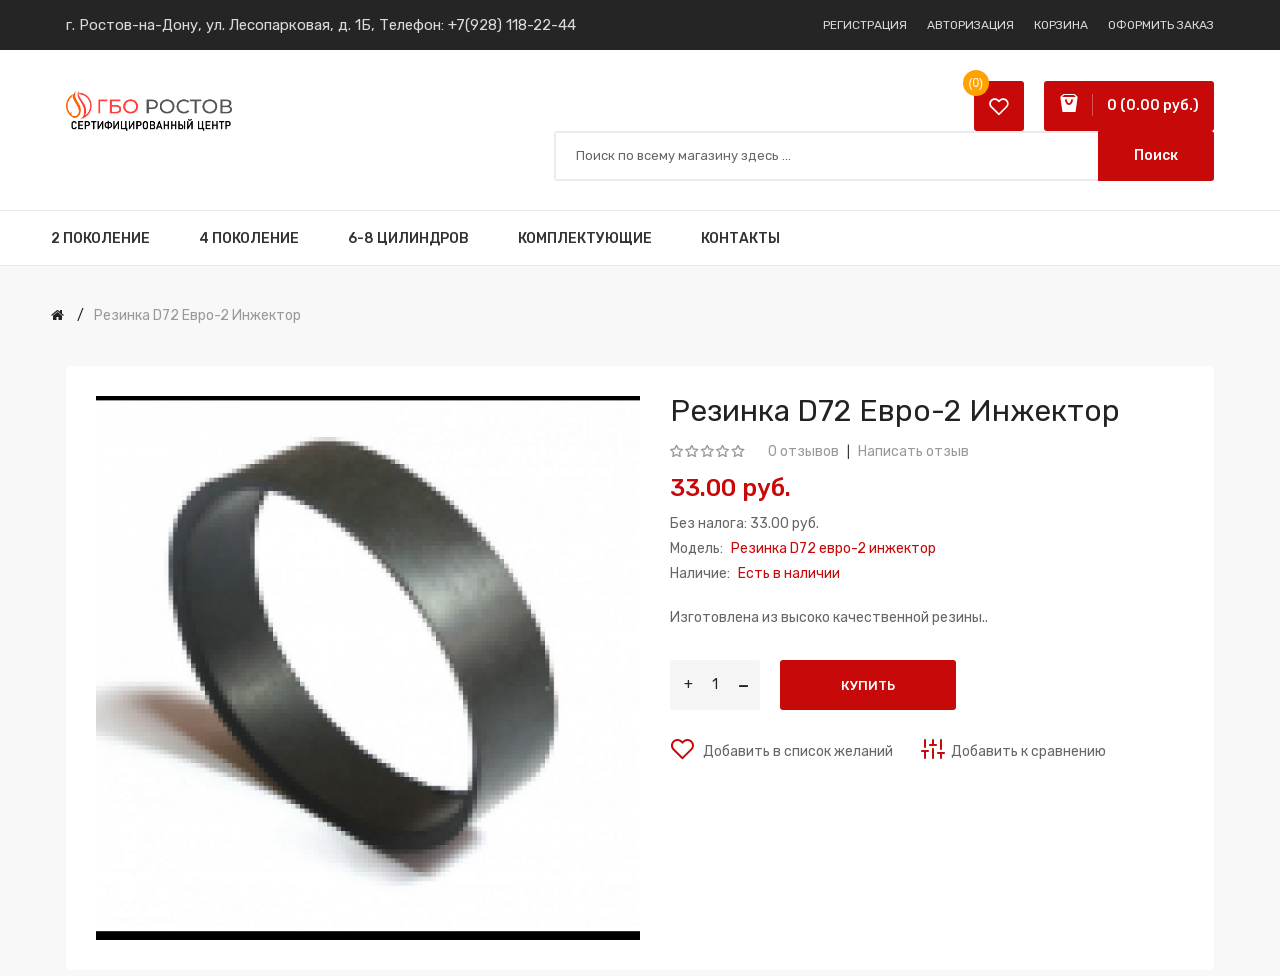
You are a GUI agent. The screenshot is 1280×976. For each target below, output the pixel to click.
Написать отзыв (913, 451)
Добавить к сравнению (1028, 751)
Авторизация (970, 25)
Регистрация (865, 25)
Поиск (1156, 155)
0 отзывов (803, 451)
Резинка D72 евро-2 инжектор (197, 315)
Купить (868, 685)
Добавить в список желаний (796, 751)
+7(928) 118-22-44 (512, 25)
